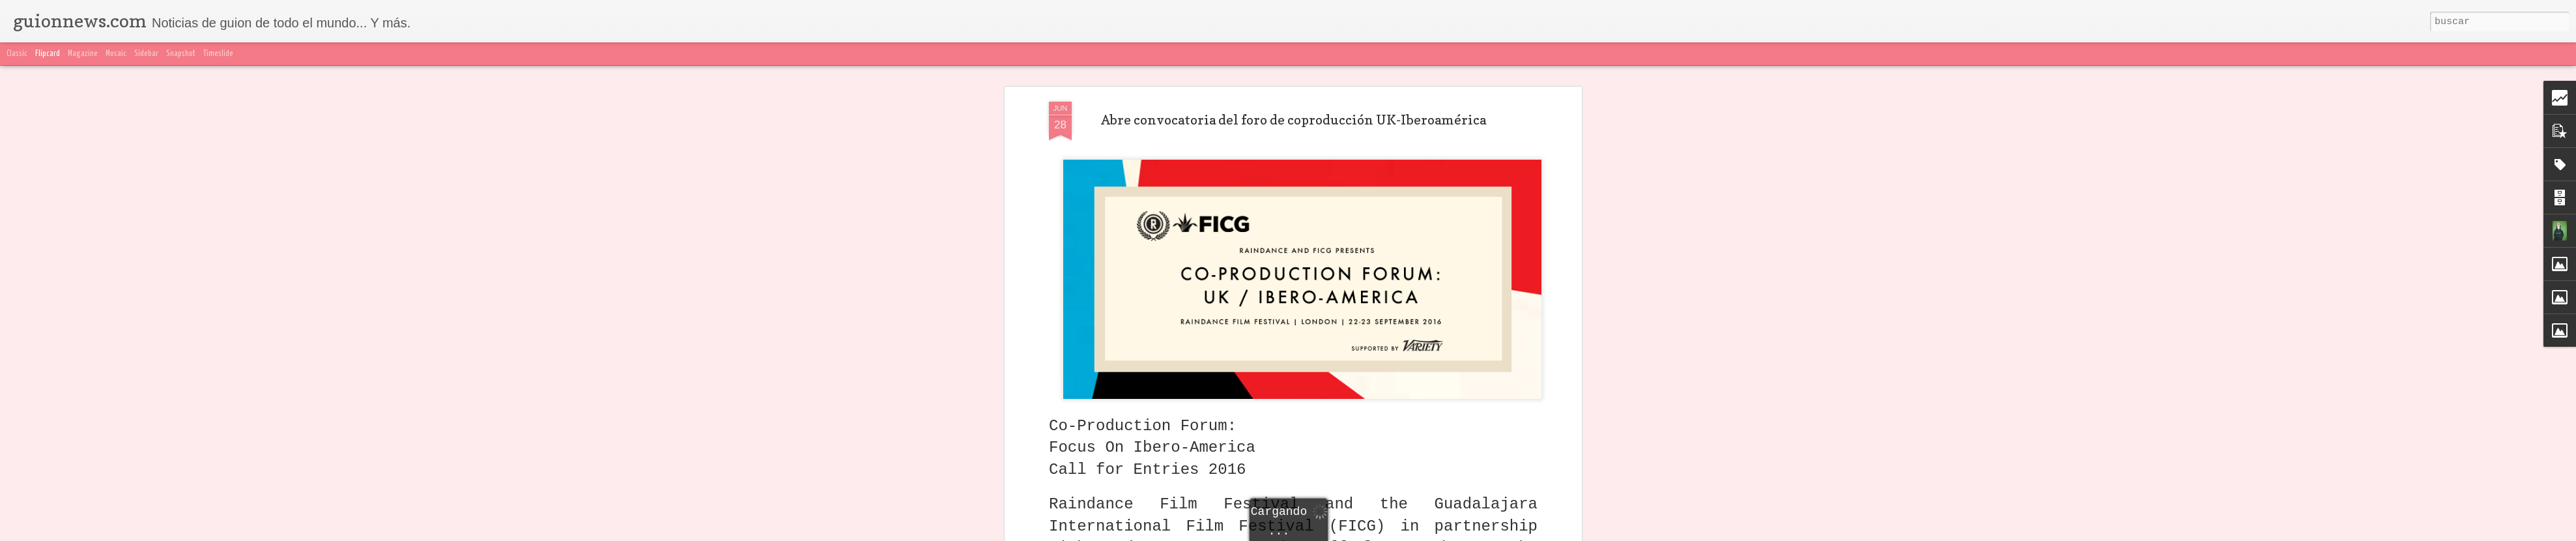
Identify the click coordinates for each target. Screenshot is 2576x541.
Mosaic (116, 54)
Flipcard (47, 54)
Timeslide (218, 54)
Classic (17, 54)
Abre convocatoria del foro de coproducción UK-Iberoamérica (1293, 120)
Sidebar (146, 54)
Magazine (83, 54)
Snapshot (180, 54)
